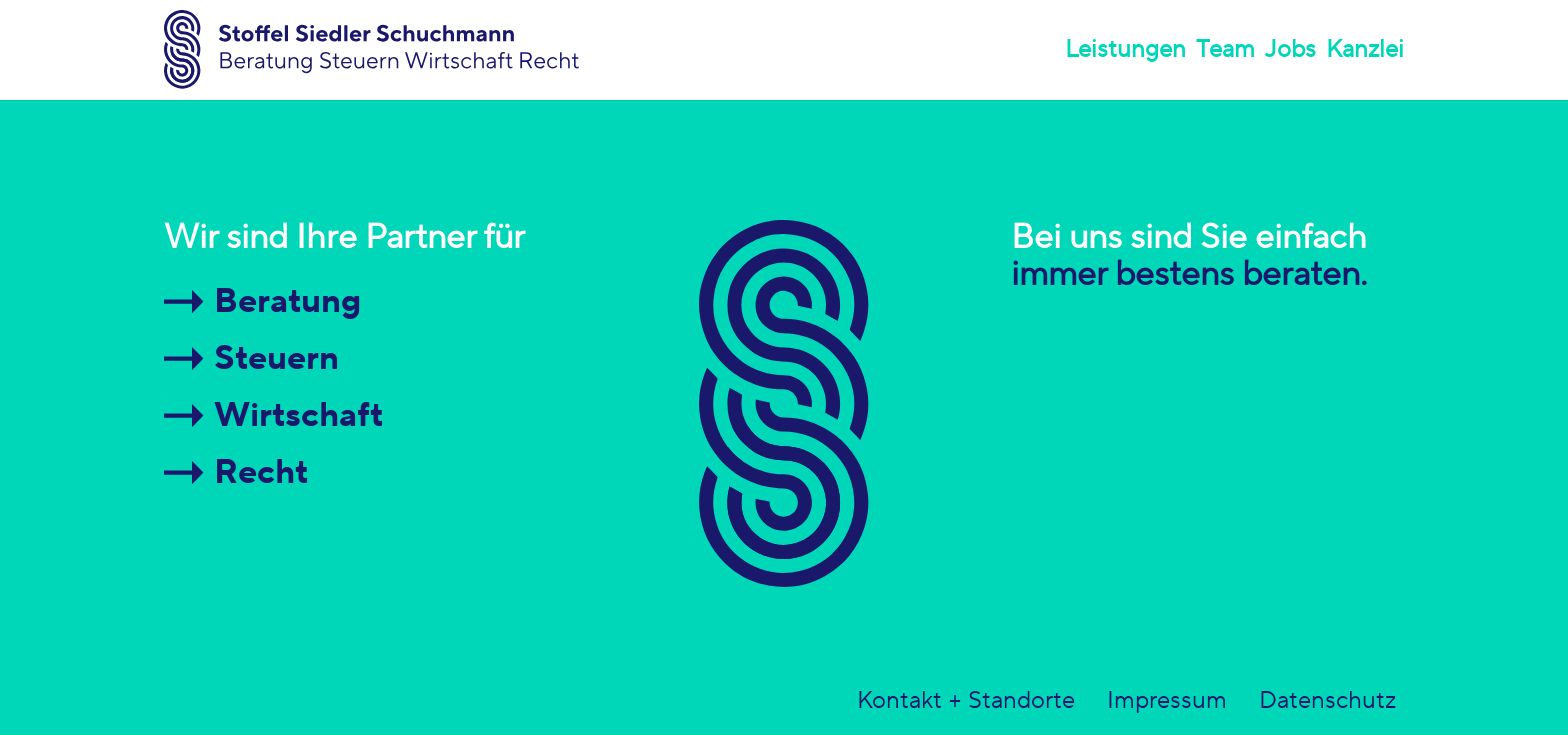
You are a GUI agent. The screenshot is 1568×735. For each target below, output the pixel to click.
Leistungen (1125, 49)
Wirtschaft (298, 415)
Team (1225, 49)
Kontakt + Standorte (966, 701)
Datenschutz (1327, 701)
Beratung (287, 301)
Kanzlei (1365, 49)
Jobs (1290, 49)
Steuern (276, 358)
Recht (261, 472)
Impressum (1167, 701)
